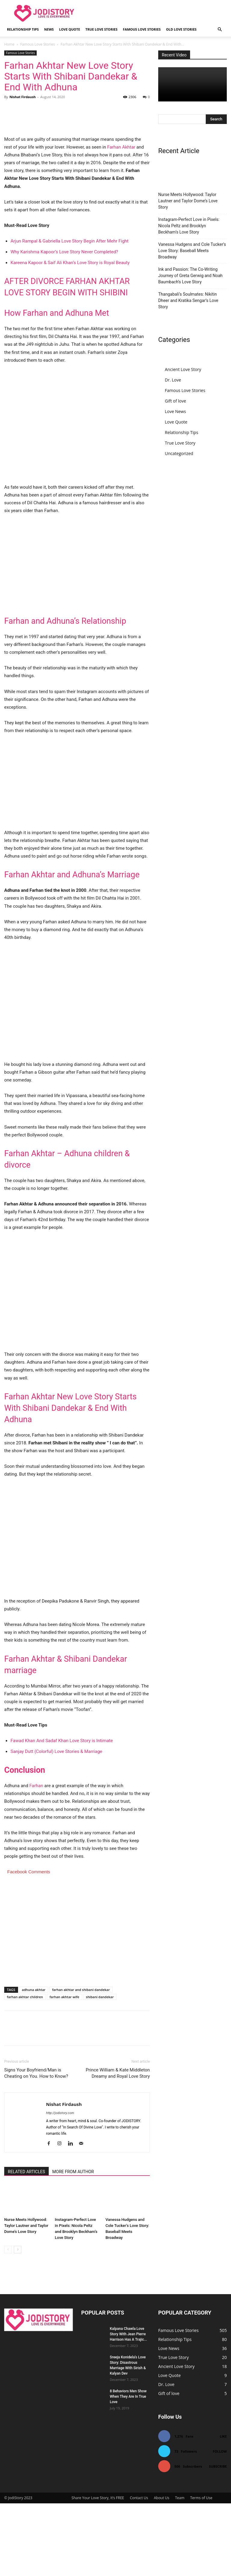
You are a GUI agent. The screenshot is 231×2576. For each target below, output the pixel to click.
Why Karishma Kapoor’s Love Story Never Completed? (64, 324)
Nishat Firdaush (22, 97)
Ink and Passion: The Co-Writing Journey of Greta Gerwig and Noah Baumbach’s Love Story (190, 275)
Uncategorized (179, 453)
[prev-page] (8, 2322)
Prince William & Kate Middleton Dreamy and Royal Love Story (118, 2146)
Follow (220, 2524)
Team (179, 2570)
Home (9, 44)
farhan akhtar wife (64, 2069)
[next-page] (17, 2322)
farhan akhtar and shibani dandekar (81, 2062)
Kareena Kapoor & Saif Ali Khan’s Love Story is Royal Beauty (70, 335)
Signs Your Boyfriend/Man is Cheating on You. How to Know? (36, 2146)
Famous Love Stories (142, 29)
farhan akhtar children (25, 2069)
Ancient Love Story (183, 369)
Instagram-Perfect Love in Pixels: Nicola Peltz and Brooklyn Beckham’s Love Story (189, 225)
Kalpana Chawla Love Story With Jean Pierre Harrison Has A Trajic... (128, 2406)
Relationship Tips (23, 29)
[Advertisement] (77, 637)
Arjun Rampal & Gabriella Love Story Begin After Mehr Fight (69, 313)
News (49, 29)
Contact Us (139, 2570)
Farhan (36, 1858)
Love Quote (69, 29)
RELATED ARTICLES (26, 2244)
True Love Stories (101, 29)
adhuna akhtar (34, 2062)
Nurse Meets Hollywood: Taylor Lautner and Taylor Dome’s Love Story (26, 2298)
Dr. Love (173, 380)
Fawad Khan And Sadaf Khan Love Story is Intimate (62, 1813)
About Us (161, 2570)
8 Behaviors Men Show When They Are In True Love (128, 2469)
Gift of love (175, 401)
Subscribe (218, 2539)
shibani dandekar (100, 2069)
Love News (175, 411)
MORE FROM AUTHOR (73, 2244)
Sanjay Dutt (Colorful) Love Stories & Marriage (56, 1824)
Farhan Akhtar (121, 219)
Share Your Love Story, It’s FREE (98, 2570)
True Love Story (180, 443)
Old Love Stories (181, 29)
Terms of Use (201, 2570)
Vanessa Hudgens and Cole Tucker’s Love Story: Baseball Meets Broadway (192, 250)
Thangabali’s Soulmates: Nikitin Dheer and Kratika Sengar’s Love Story (188, 300)
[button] (219, 29)
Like (223, 2509)
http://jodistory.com (60, 2186)
